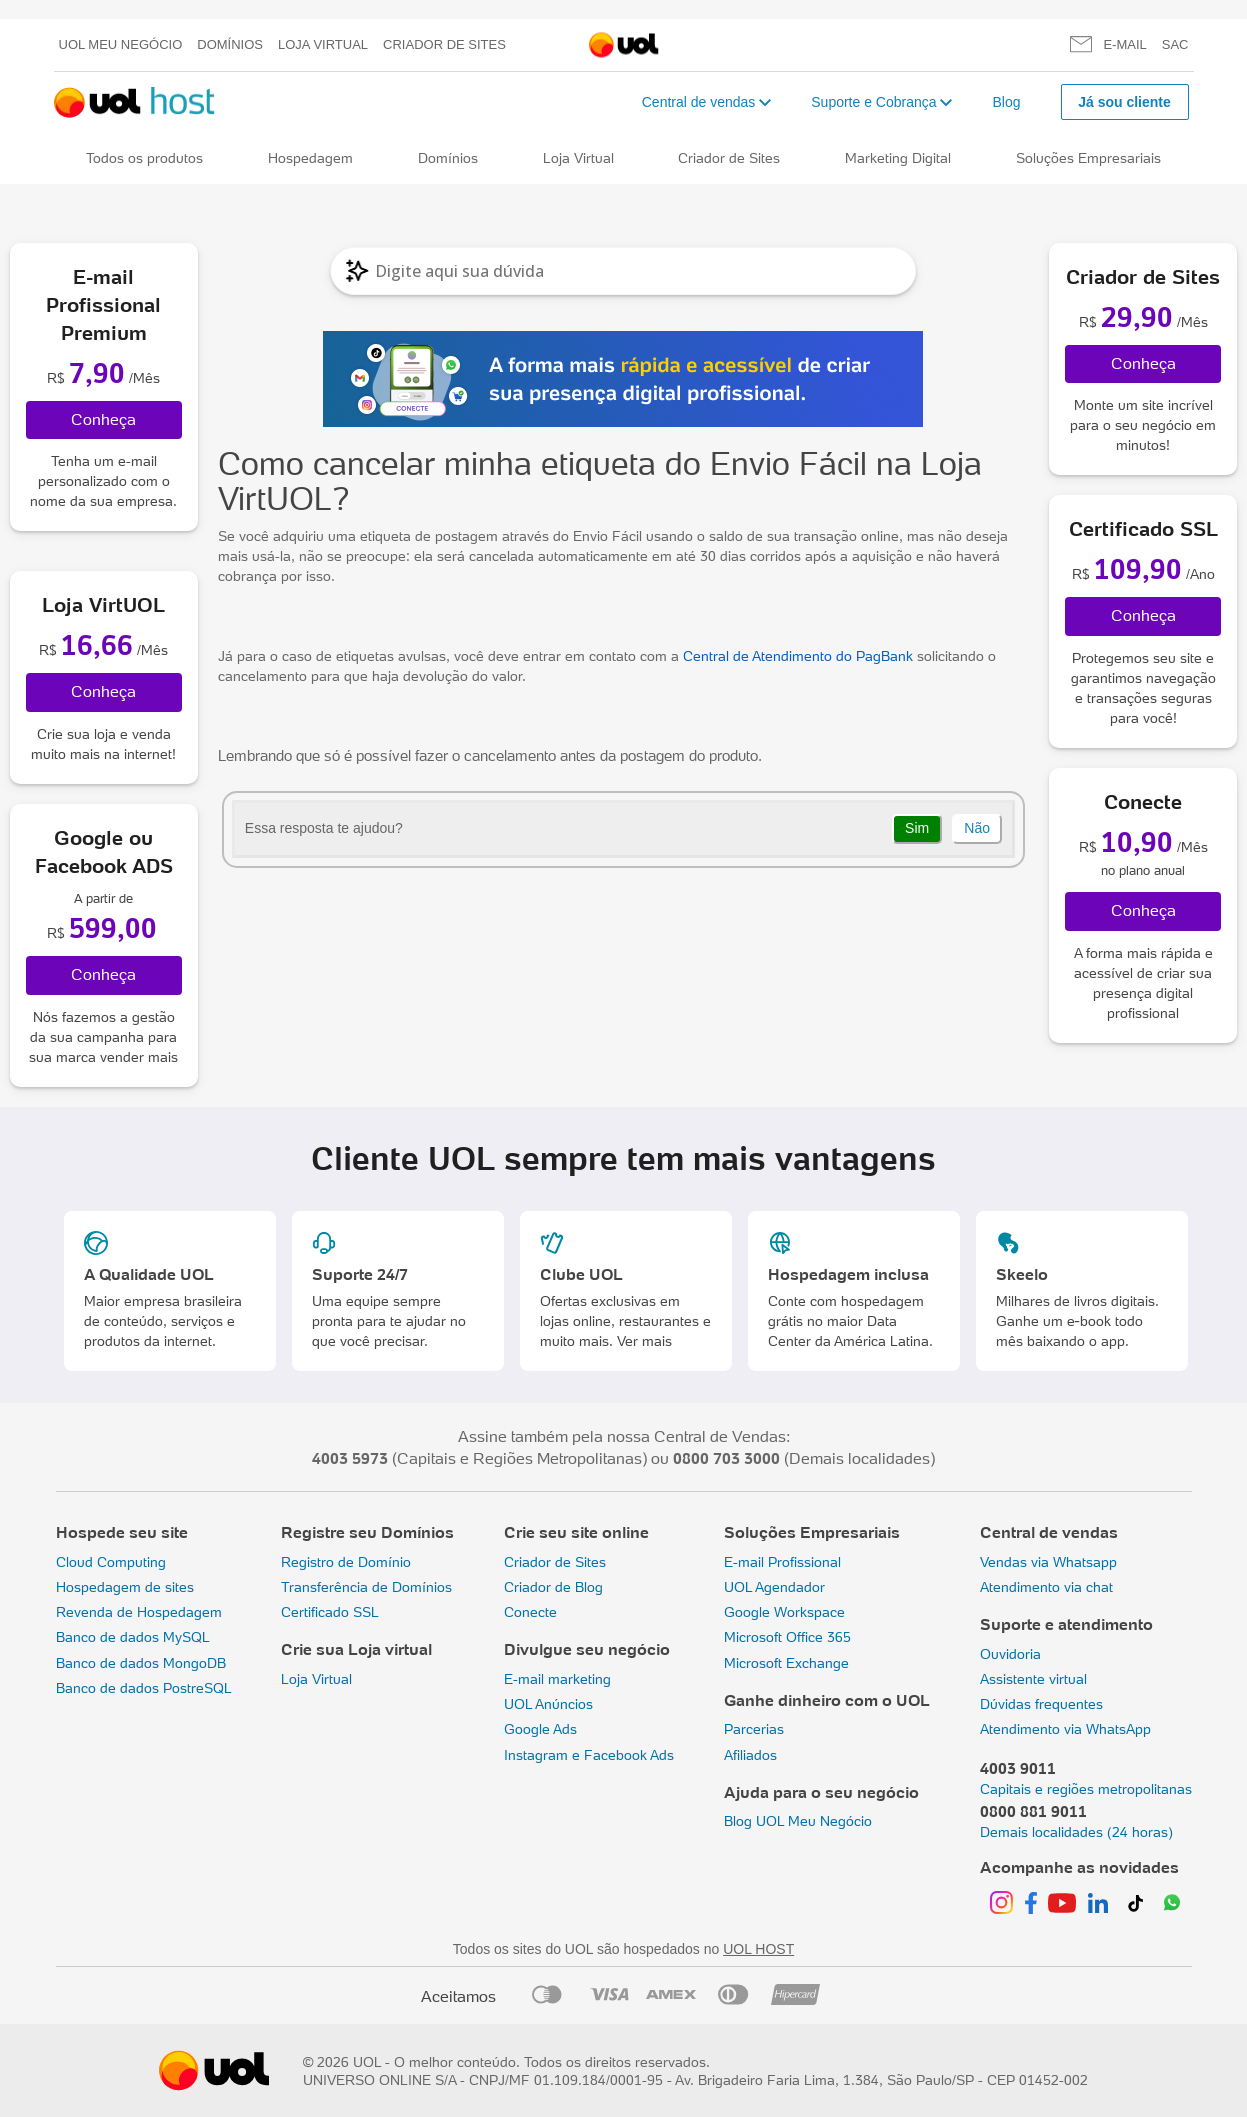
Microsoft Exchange (786, 1663)
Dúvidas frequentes (1041, 1704)
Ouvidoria (1010, 1654)
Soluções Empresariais (1088, 158)
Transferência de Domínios (366, 1587)
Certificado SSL (330, 1612)
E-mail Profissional (782, 1562)
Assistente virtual (1033, 1679)
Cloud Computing (111, 1562)
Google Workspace (784, 1612)
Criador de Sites (444, 44)
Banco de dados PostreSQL (144, 1688)
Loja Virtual (323, 44)
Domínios (230, 44)
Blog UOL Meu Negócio (798, 1821)
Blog (1006, 102)
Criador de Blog (553, 1587)
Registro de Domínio (346, 1562)
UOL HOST (758, 1949)
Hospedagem (310, 158)
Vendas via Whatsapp (1048, 1562)
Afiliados (750, 1755)
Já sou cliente (1124, 102)
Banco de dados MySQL (133, 1637)
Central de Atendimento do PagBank (798, 656)
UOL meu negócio (121, 44)
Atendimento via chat (1046, 1587)
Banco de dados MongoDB (141, 1663)
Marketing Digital (898, 158)
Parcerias (754, 1729)
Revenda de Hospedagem (139, 1612)
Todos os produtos (144, 158)
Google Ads (540, 1729)
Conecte (530, 1612)
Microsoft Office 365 (787, 1637)
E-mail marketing (557, 1679)
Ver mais (644, 1341)
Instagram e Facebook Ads (589, 1755)
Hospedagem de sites (125, 1587)
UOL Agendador (774, 1587)
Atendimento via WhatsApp (1065, 1729)
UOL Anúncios (548, 1704)
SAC (1175, 44)
